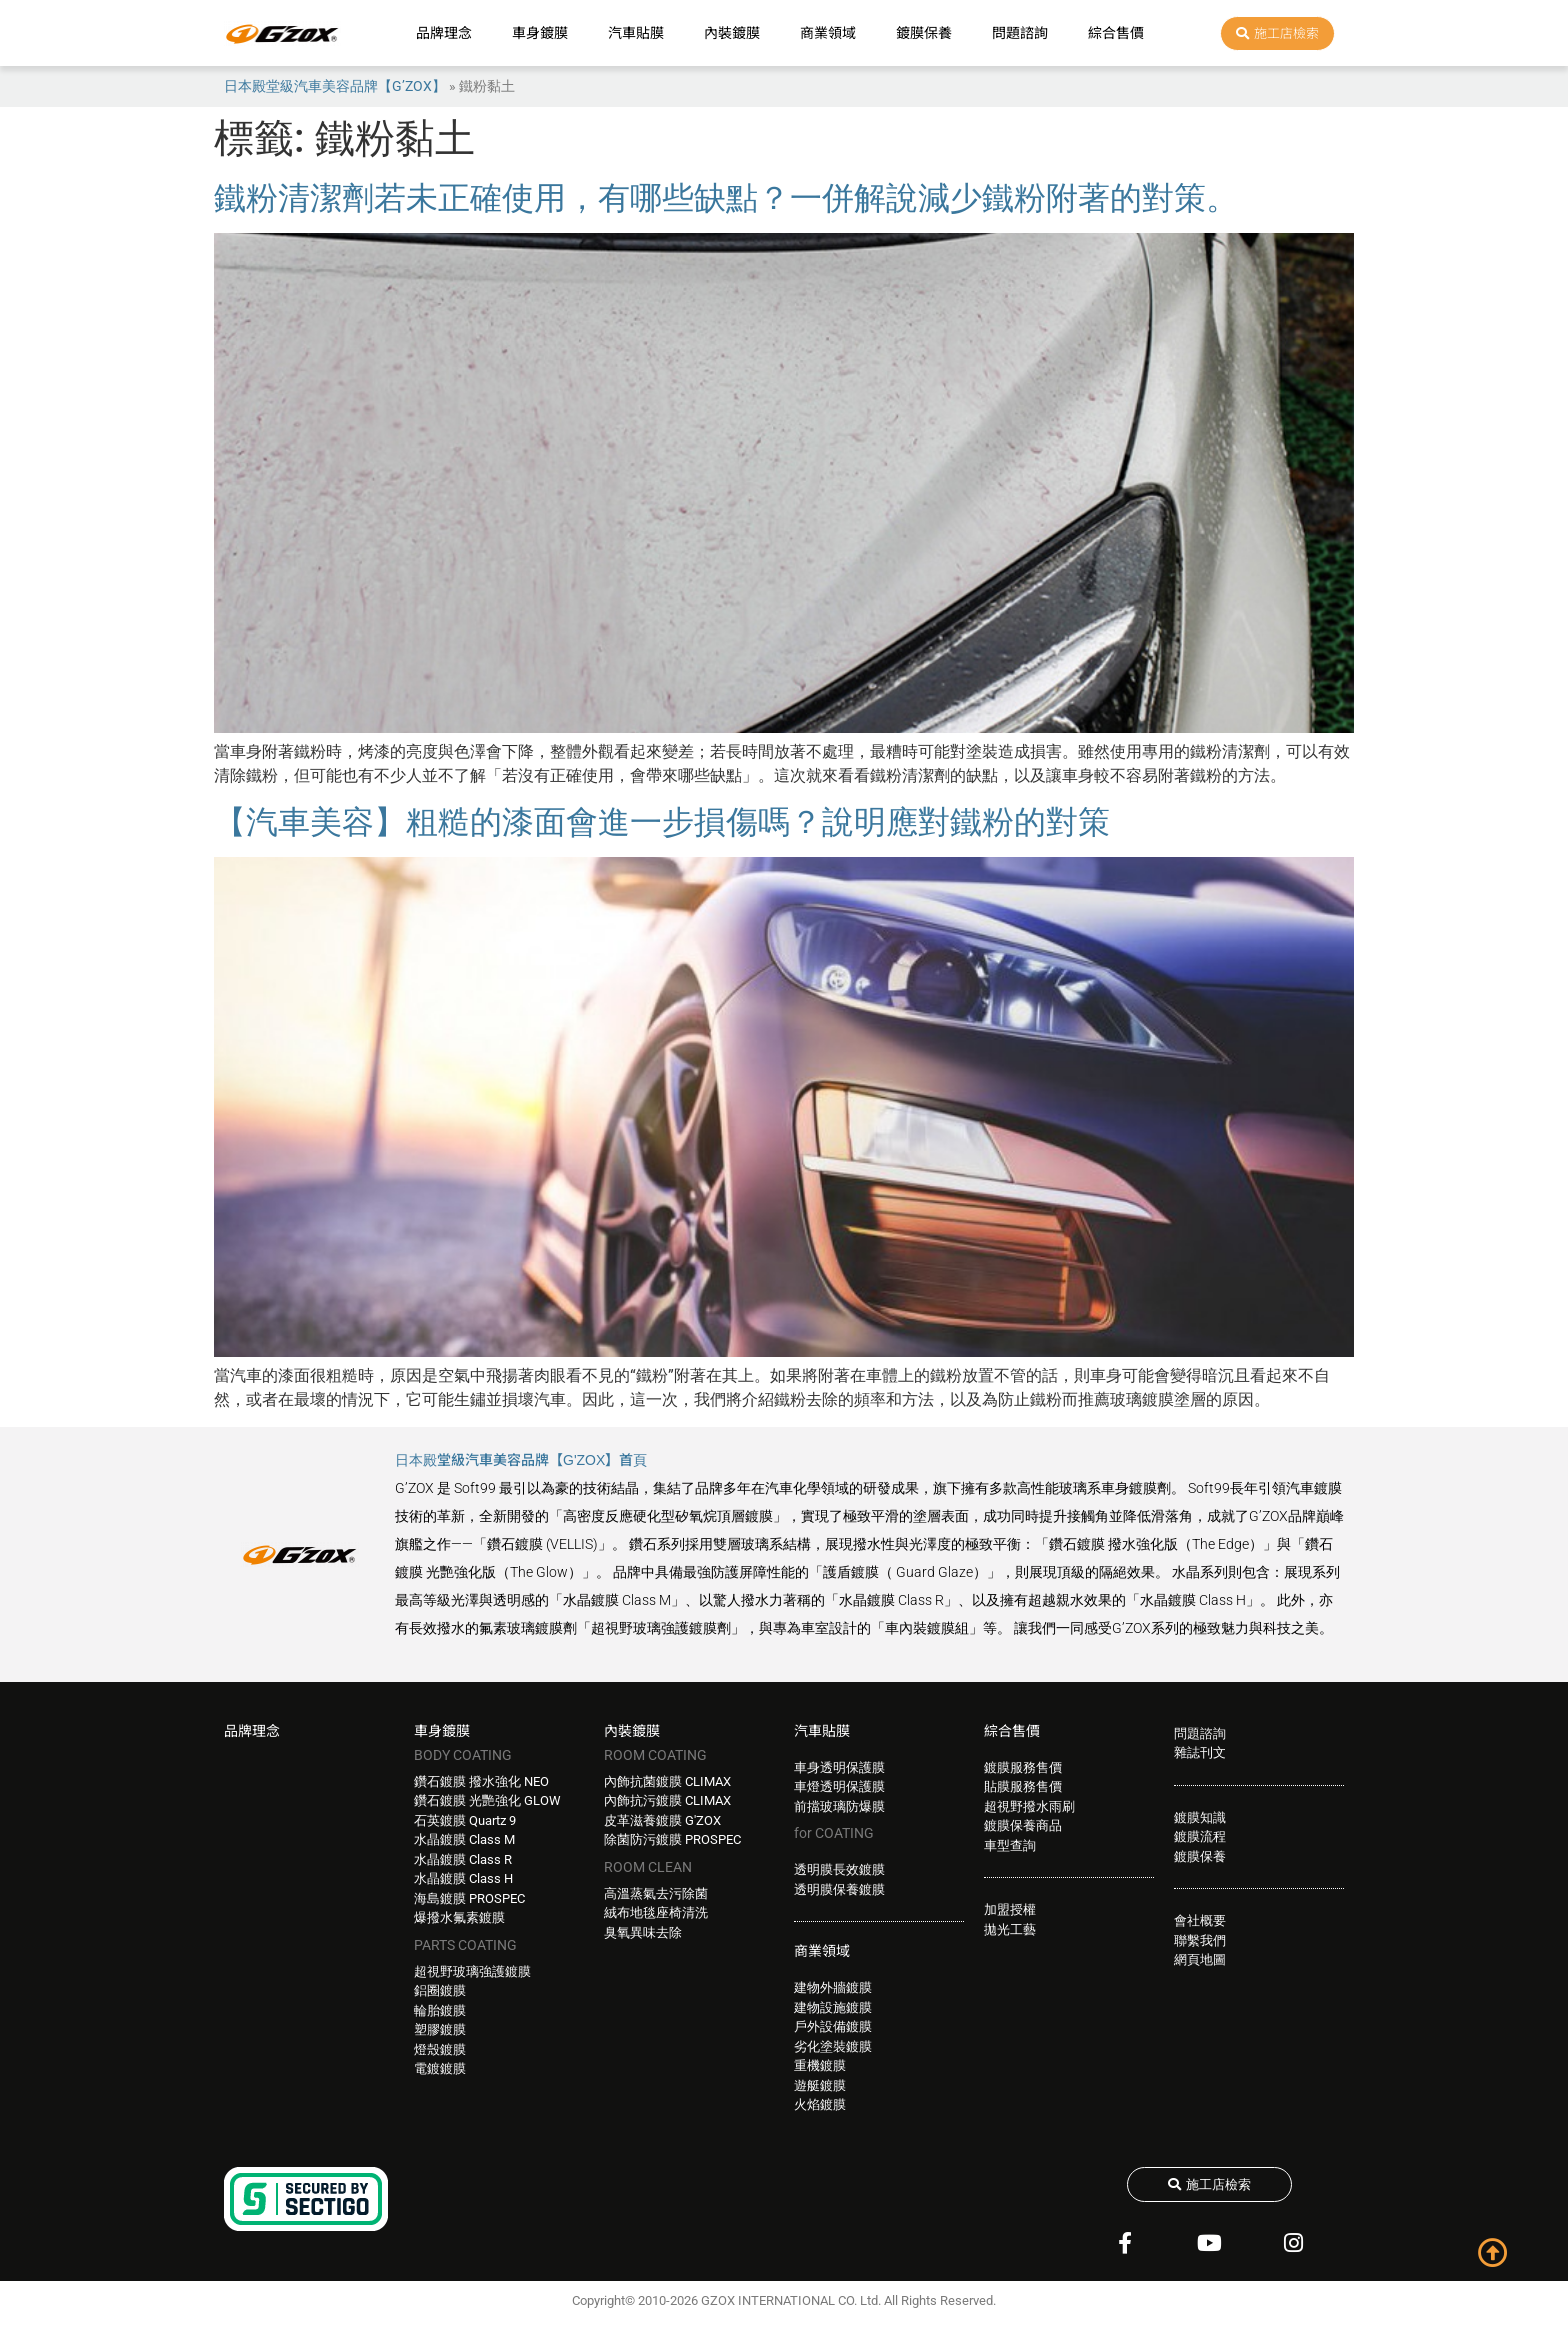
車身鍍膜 (540, 33)
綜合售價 (1116, 33)
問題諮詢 (1020, 33)
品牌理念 (444, 33)
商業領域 (828, 33)
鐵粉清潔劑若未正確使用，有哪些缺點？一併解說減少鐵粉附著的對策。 (726, 198)
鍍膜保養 (924, 33)
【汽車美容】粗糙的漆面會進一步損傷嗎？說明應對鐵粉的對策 (662, 822)
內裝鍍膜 (732, 33)
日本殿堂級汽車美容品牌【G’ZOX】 (335, 86)
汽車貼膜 (636, 33)
